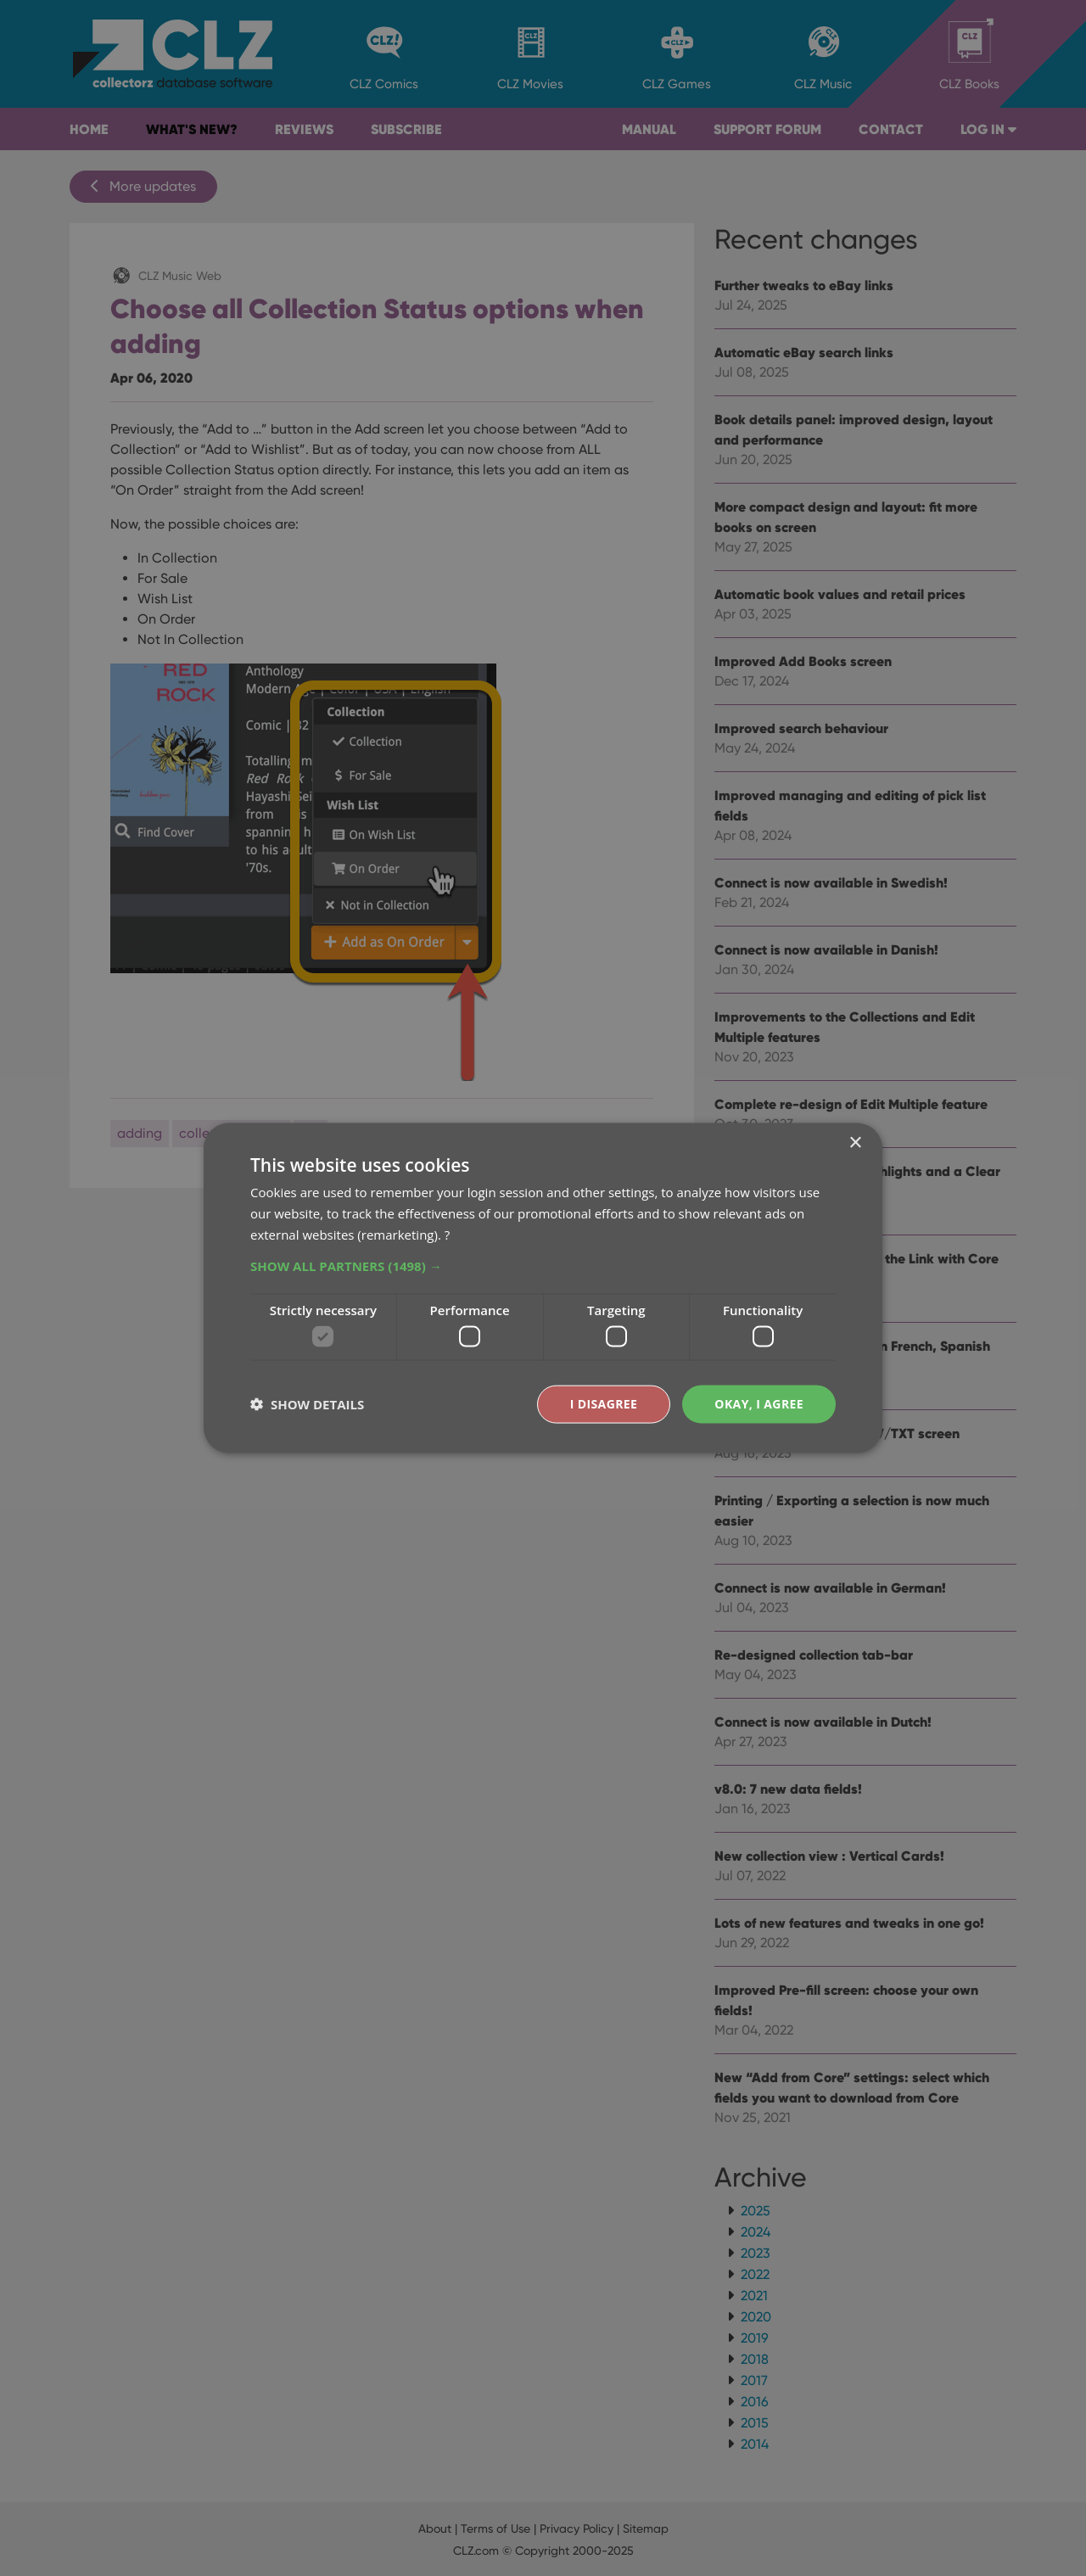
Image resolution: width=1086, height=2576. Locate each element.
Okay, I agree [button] (758, 1404)
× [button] (854, 1143)
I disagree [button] (604, 1404)
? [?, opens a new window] (447, 1233)
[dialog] (543, 1288)
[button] (543, 1265)
